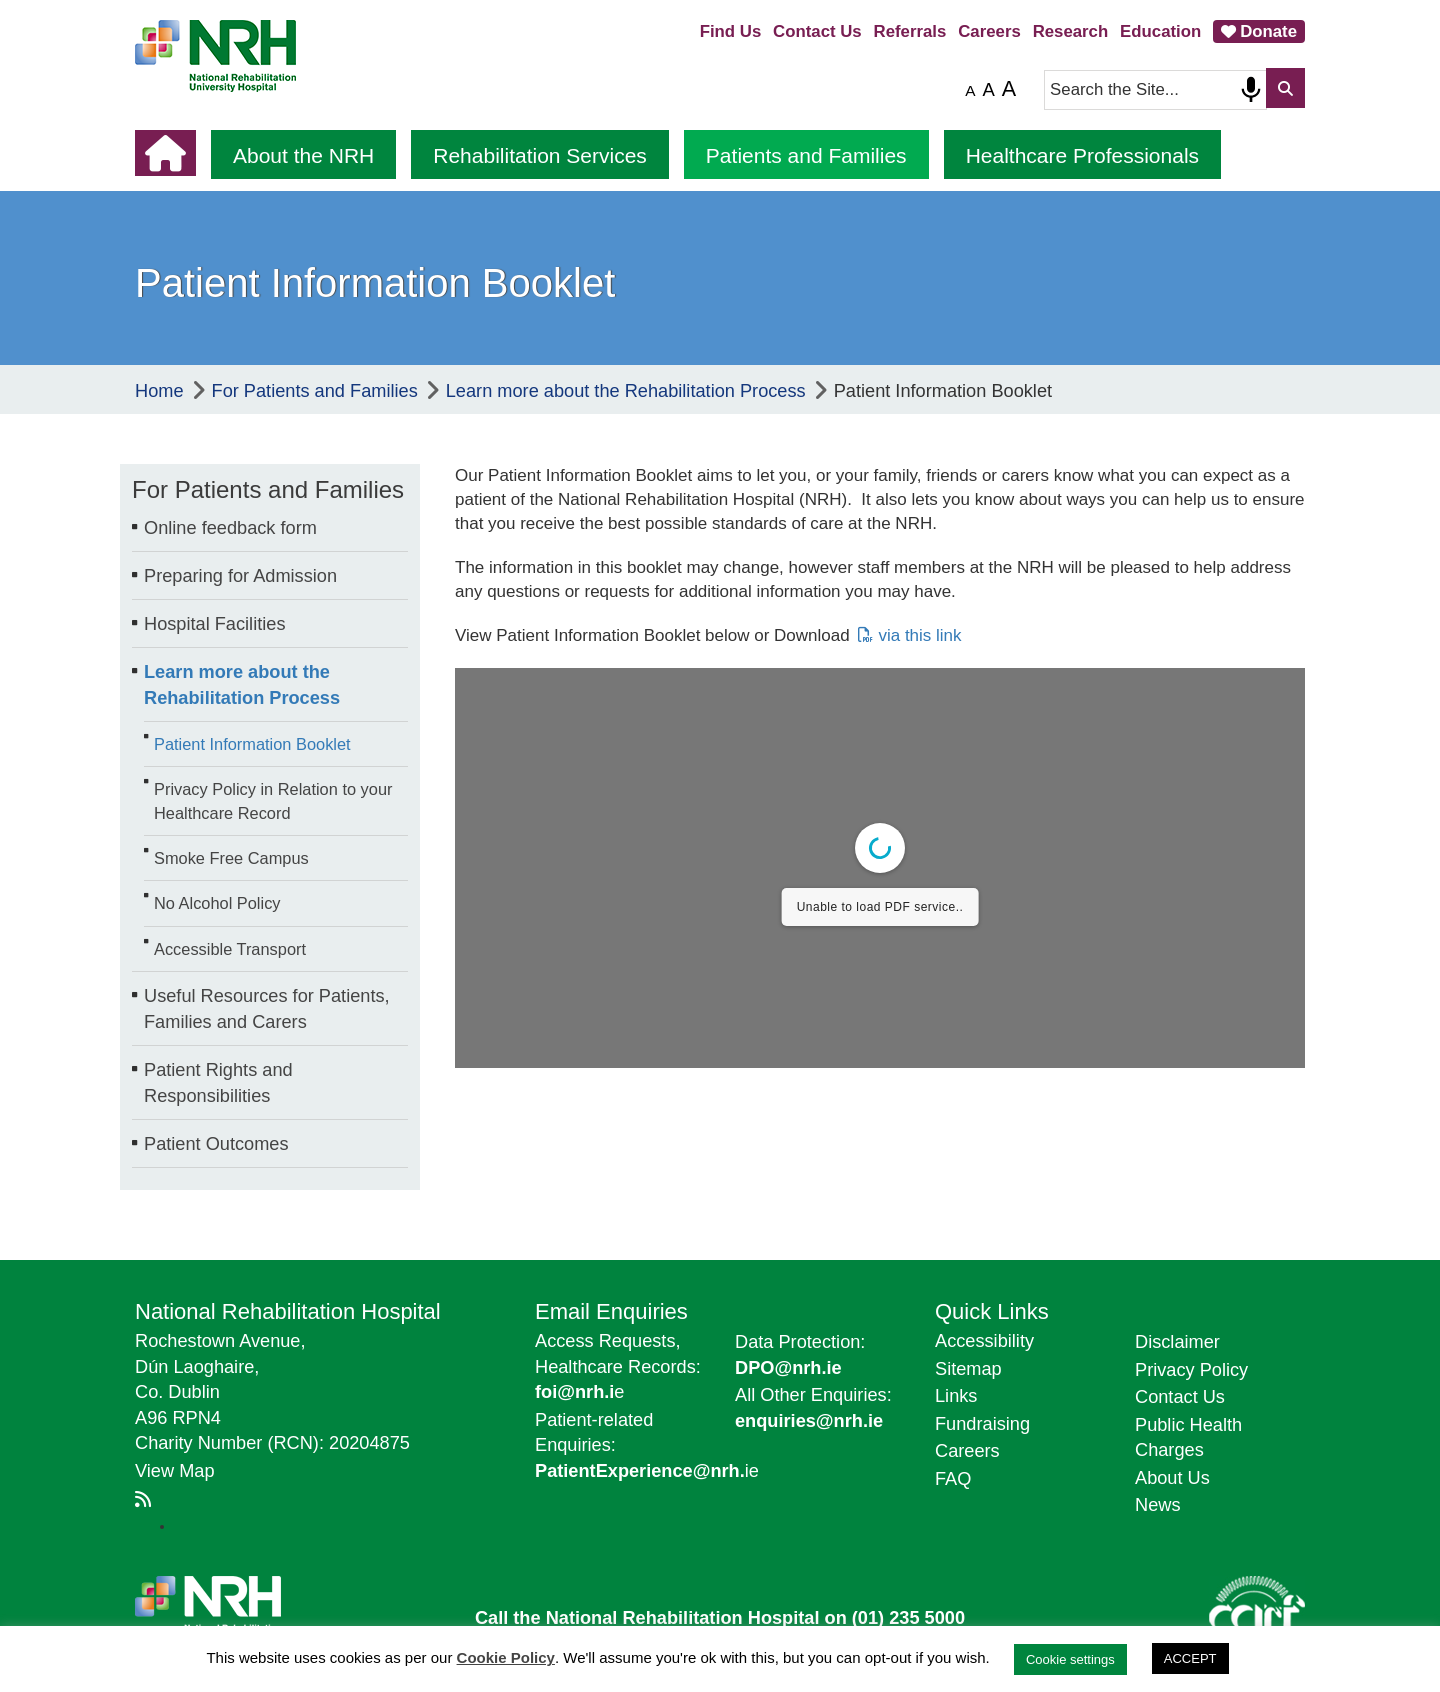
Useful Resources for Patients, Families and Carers (267, 1009)
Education (1160, 31)
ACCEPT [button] (1190, 1658)
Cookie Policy (506, 1657)
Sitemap (968, 1369)
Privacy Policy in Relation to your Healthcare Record (273, 800)
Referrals (910, 31)
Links (956, 1396)
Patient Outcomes (216, 1144)
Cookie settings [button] (1070, 1659)
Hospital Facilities (215, 624)
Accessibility (984, 1341)
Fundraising (982, 1424)
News (1157, 1505)
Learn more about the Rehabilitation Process (242, 685)
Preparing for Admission (240, 576)
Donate (1268, 31)
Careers (989, 31)
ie (647, 1471)
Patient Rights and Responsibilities (218, 1083)
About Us (1172, 1478)
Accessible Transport (230, 949)
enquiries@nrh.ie (809, 1421)
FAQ (953, 1479)
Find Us (731, 31)
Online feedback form (230, 528)
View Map (175, 1471)
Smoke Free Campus (231, 858)
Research (1071, 31)
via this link (919, 635)
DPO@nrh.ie (788, 1368)
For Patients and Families (268, 489)
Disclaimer (1177, 1342)
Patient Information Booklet (252, 744)
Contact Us (817, 31)
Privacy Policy (1191, 1370)
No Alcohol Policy (217, 903)
